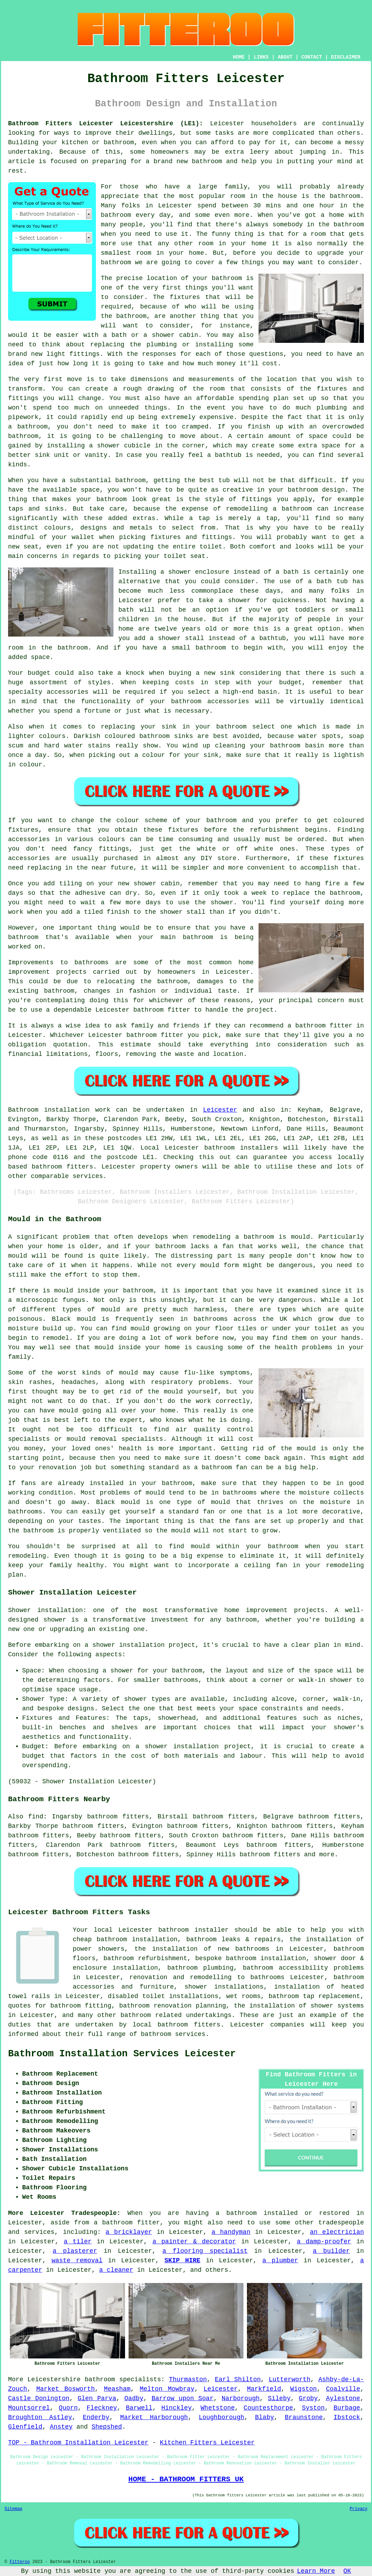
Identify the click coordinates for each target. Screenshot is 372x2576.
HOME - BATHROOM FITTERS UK (185, 2479)
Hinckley (176, 2407)
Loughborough (221, 2417)
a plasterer (75, 2251)
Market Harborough (154, 2417)
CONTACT (311, 57)
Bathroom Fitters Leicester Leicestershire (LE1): (105, 123)
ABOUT (285, 57)
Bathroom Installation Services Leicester (122, 2054)
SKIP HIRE (182, 2260)
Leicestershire (53, 2379)
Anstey (61, 2426)
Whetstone (218, 2407)
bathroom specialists (123, 2379)
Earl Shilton (238, 2379)
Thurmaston (188, 2379)
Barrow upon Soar (182, 2398)
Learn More (316, 2571)
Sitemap (13, 2509)
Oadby (133, 2398)
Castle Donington (39, 2398)
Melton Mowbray (167, 2388)
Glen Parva (97, 2398)
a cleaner (116, 2270)
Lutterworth (290, 2379)
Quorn (68, 2407)
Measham (117, 2388)
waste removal (77, 2260)
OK (347, 2571)
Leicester (220, 1109)
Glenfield (25, 2426)
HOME (239, 57)
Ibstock (347, 2417)
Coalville (343, 2388)
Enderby (96, 2417)
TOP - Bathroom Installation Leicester (78, 2442)
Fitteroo (19, 2562)
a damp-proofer (324, 2241)
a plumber (280, 2260)
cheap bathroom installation (125, 1939)
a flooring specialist (205, 2251)
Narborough (241, 2398)
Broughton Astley (40, 2417)
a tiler (78, 2241)
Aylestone (343, 2398)
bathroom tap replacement (314, 1996)
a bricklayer (129, 2232)
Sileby (279, 2398)
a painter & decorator (194, 2241)
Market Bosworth (65, 2388)
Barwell (139, 2407)
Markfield (264, 2388)
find (35, 1816)
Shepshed (107, 2426)
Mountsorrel (29, 2407)
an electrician (337, 2232)
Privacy (358, 2509)
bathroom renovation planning (172, 2005)
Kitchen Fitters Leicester (207, 2442)
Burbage (347, 2407)
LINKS (261, 57)
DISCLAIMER (345, 57)
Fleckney (102, 2407)
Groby (308, 2398)
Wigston (303, 2388)
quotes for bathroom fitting (59, 2005)
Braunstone (304, 2417)
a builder (331, 2251)
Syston (313, 2407)
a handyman (230, 2232)
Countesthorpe (268, 2407)
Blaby (264, 2417)
